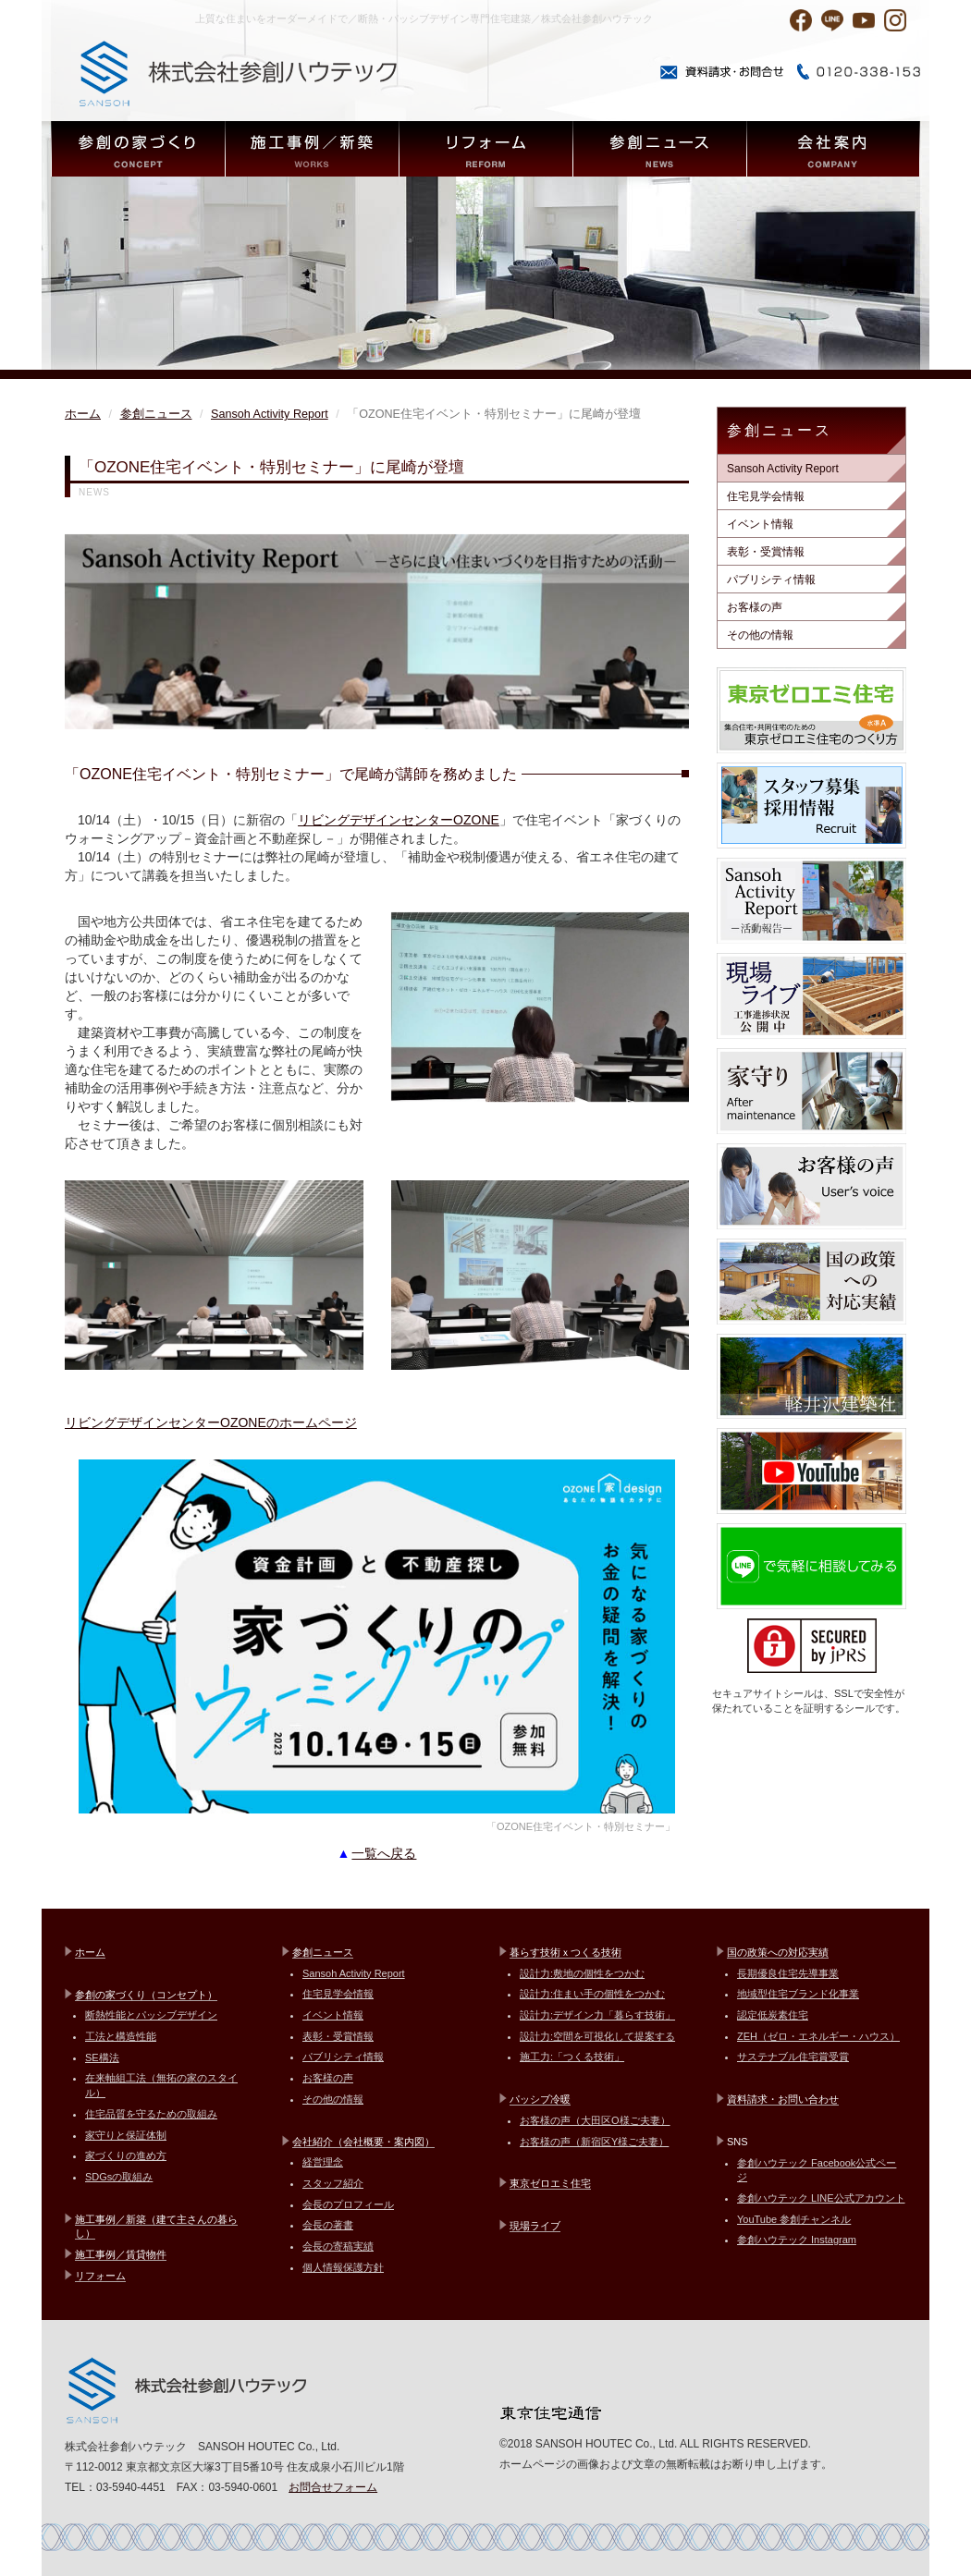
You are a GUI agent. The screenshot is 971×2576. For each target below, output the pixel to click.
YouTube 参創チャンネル (794, 2219)
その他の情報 (760, 635)
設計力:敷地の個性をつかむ (582, 1973)
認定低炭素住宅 (772, 2015)
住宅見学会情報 (766, 496)
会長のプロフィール (348, 2204)
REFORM (485, 149)
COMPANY (833, 149)
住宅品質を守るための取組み (151, 2113)
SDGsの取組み (119, 2176)
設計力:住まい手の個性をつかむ (592, 1993)
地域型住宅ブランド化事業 (798, 1993)
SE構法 (102, 2057)
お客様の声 (754, 607)
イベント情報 (760, 524)
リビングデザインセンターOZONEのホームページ (211, 1422)
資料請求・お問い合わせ (783, 2099)
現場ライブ (535, 2225)
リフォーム (100, 2275)
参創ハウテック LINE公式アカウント (821, 2198)
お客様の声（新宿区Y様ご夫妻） (594, 2141)
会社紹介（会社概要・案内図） (363, 2141)
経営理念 (322, 2161)
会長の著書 (327, 2224)
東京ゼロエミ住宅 (550, 2183)
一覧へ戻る (383, 1853)
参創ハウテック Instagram (796, 2239)
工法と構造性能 (120, 2036)
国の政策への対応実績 (778, 1952)
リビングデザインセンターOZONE (398, 819)
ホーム (83, 414)
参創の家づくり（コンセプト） (146, 1994)
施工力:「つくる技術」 (572, 2056)
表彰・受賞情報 (766, 551)
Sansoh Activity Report (269, 414)
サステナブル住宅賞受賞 (793, 2056)
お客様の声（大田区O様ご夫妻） (595, 2120)
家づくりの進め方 (125, 2155)
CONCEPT (138, 149)
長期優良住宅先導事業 (788, 1973)
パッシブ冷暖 (540, 2099)
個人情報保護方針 (343, 2267)
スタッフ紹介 (332, 2183)
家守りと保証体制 (125, 2135)
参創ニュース (156, 414)
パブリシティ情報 (771, 579)
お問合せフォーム (333, 2487)
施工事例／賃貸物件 (120, 2254)
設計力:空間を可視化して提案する (597, 2036)
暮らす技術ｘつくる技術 (565, 1952)
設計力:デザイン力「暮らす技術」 (597, 2015)
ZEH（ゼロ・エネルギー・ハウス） (818, 2036)
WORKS (312, 149)
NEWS (659, 149)
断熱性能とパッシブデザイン (151, 2015)
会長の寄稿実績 (338, 2246)
